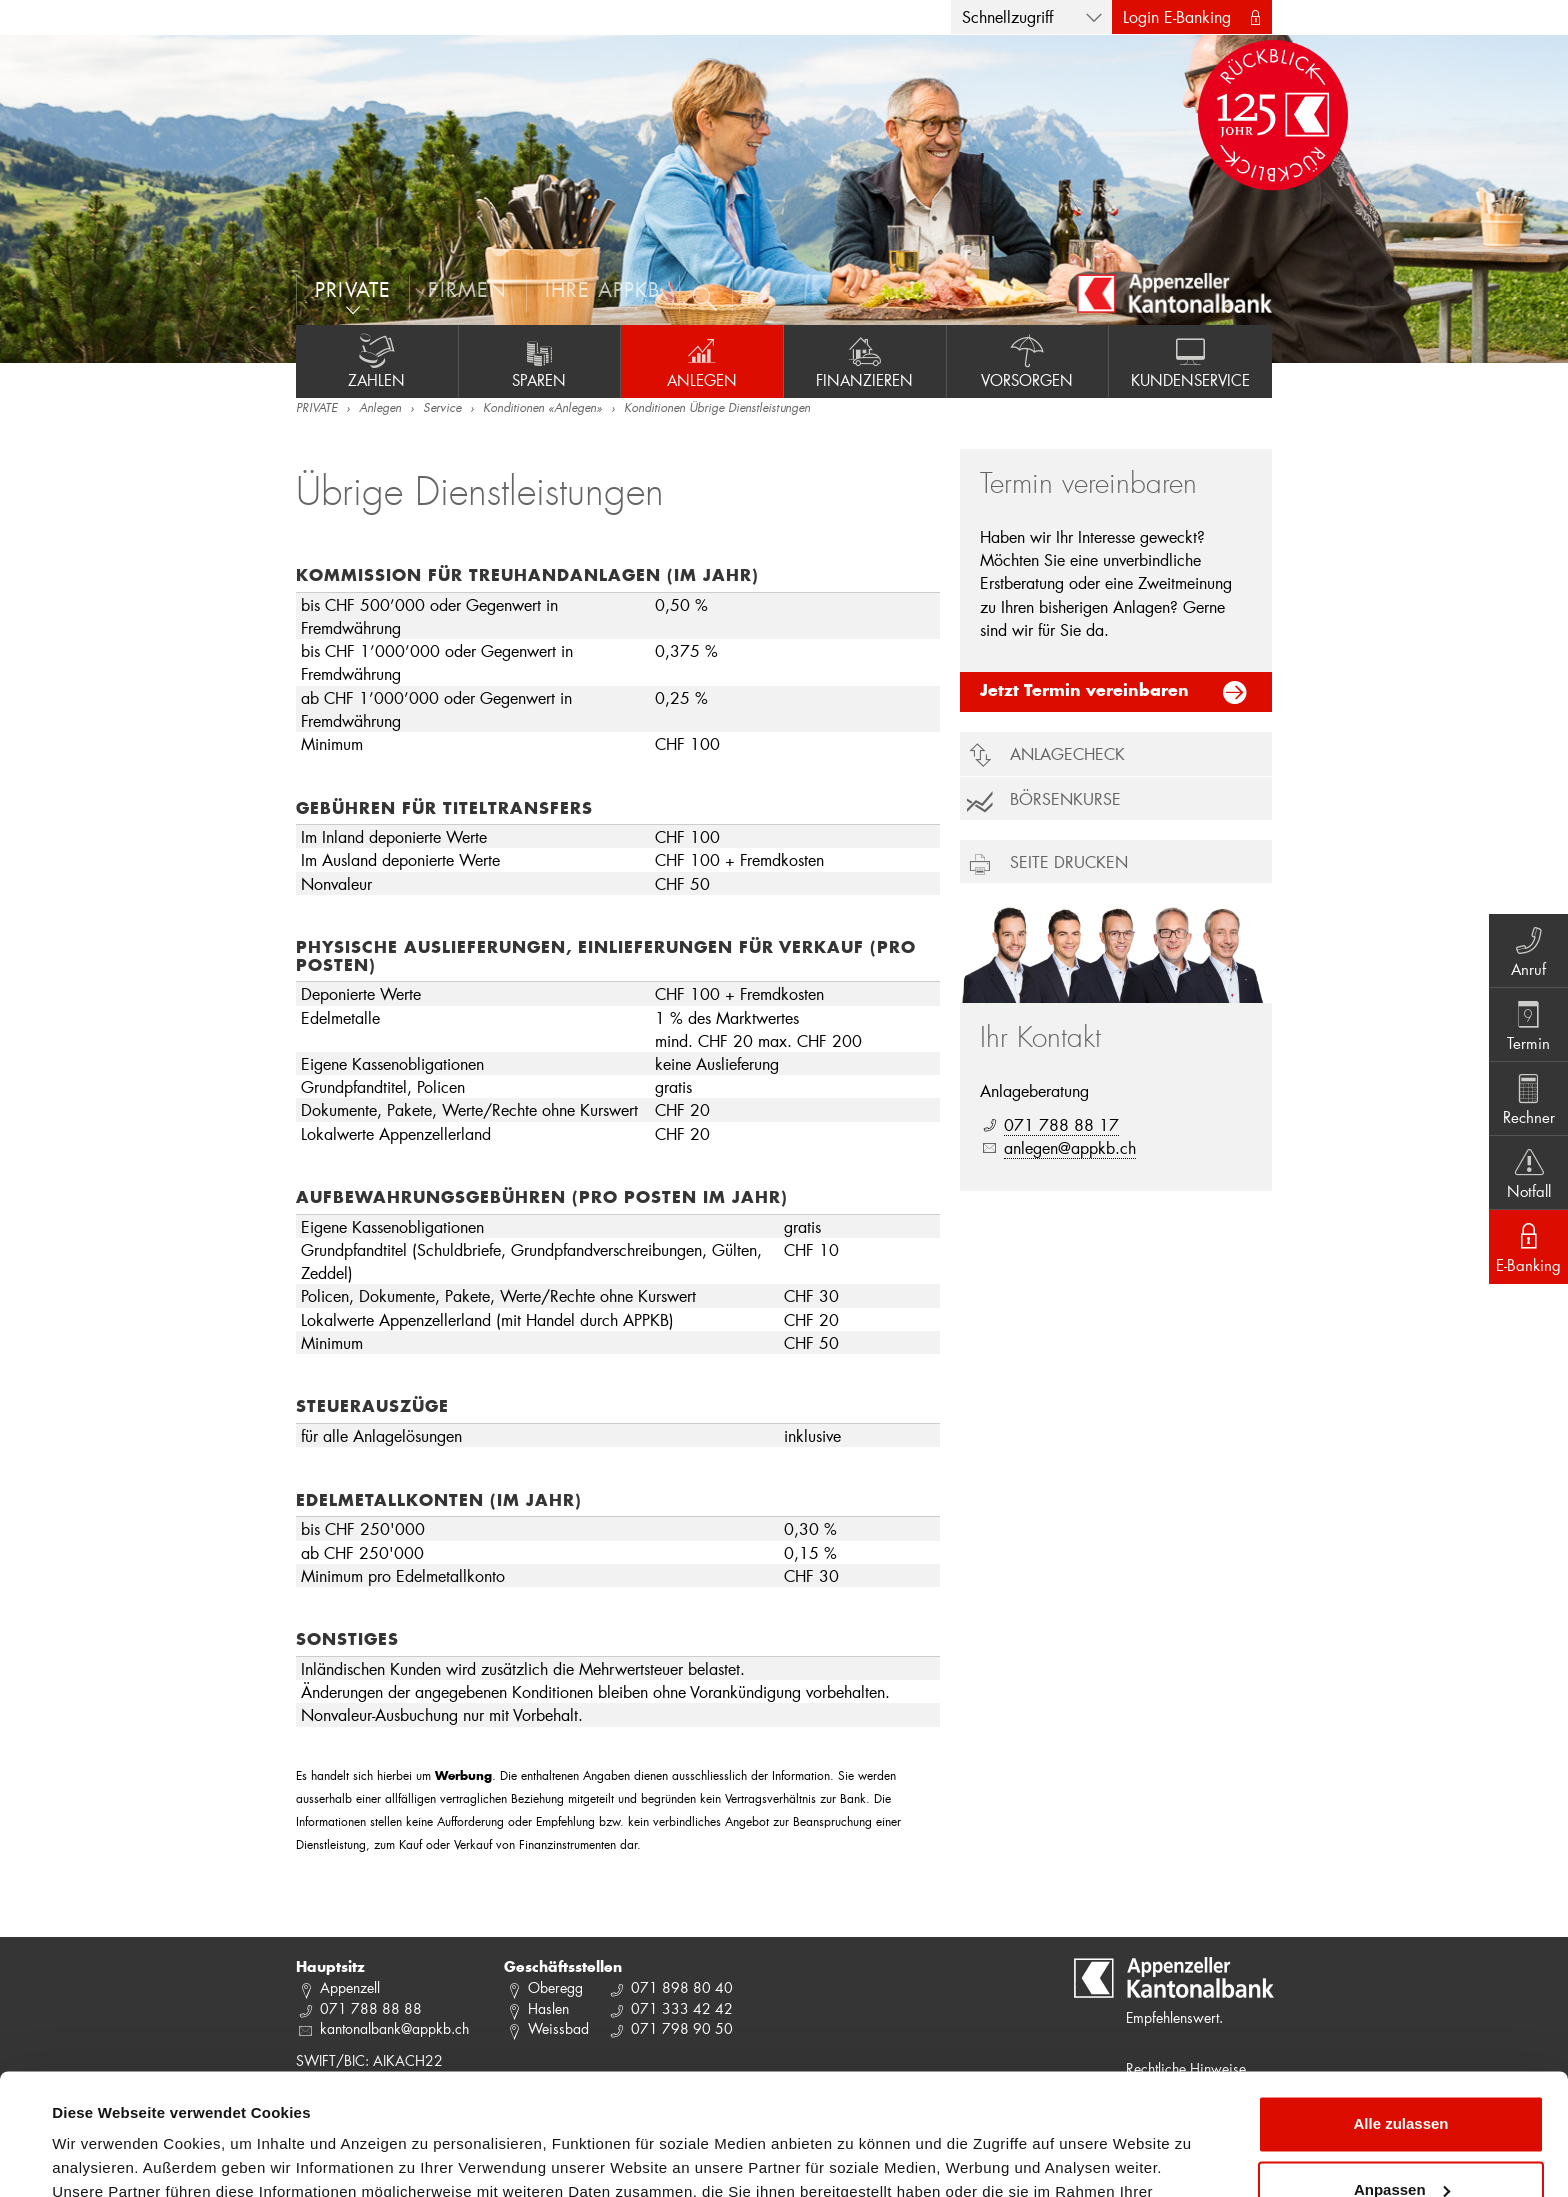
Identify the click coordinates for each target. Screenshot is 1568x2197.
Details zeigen (102, 2157)
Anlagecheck (1067, 753)
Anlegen (702, 361)
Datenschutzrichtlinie (420, 2102)
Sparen (540, 361)
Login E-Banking (1177, 16)
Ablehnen (1401, 2141)
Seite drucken (1069, 861)
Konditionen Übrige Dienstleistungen (717, 409)
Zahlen (377, 361)
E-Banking (1528, 1246)
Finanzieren (865, 361)
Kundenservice (1190, 361)
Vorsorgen (1028, 361)
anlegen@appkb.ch (1070, 1147)
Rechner (1528, 1098)
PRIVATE (316, 409)
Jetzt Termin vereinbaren (1084, 692)
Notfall (1528, 1172)
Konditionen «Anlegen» (542, 409)
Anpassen (1402, 2075)
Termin (1528, 1024)
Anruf (1528, 950)
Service (442, 409)
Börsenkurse (1065, 798)
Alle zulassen (1400, 2010)
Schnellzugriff (1007, 16)
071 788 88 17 (1061, 1124)
